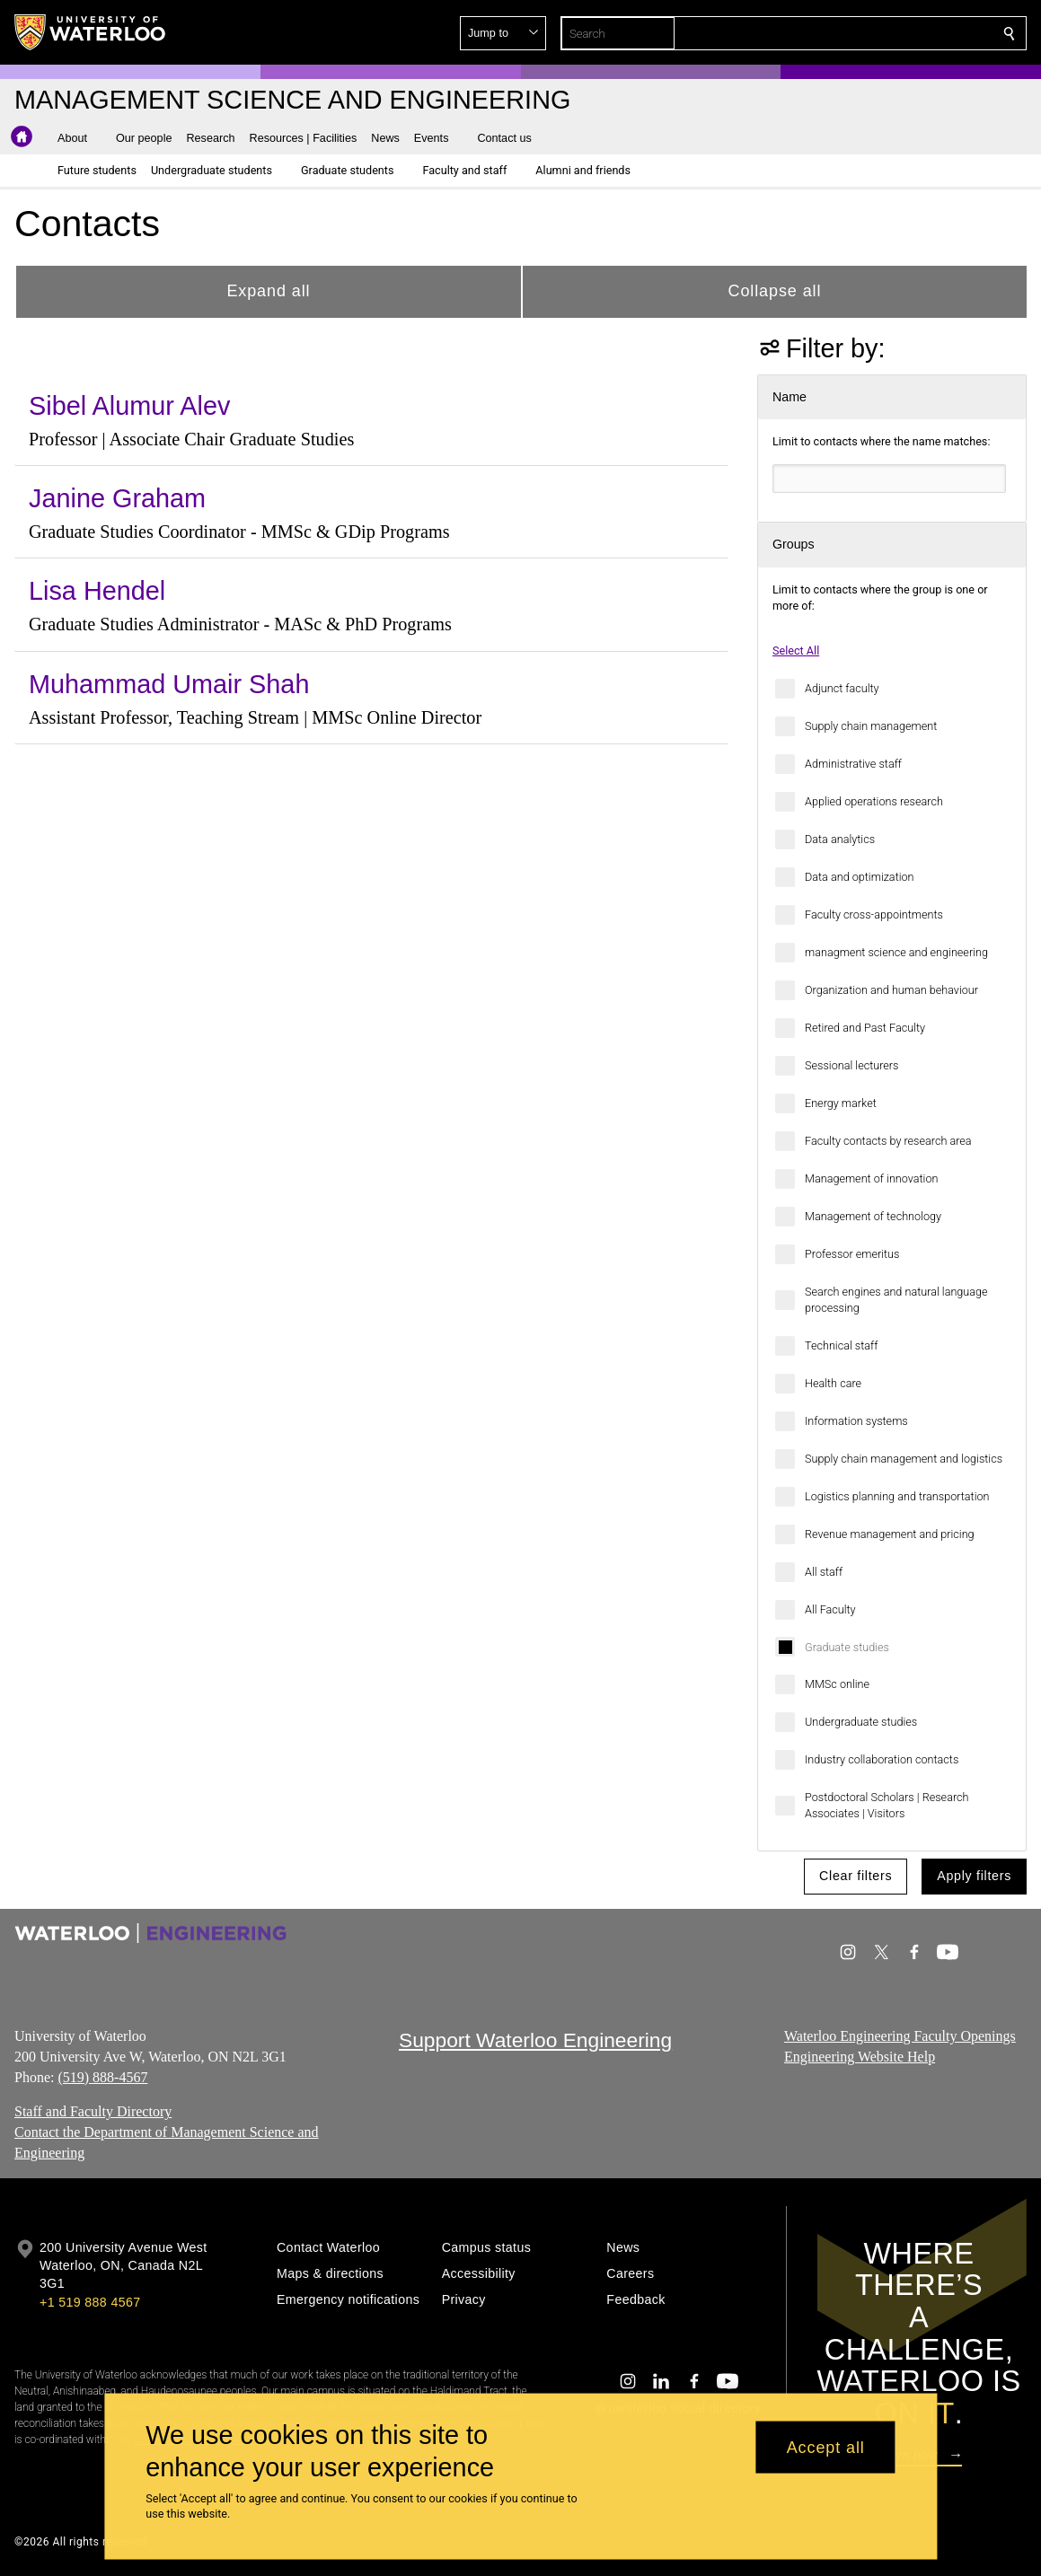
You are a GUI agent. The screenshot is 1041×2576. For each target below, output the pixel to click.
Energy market (841, 1103)
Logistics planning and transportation (897, 1496)
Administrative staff (853, 763)
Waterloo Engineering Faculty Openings (900, 2036)
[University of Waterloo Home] (90, 32)
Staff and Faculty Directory (93, 2111)
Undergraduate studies (861, 1721)
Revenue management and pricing (890, 1534)
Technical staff (841, 1345)
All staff (824, 1571)
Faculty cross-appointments (874, 914)
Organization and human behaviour (891, 990)
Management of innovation (871, 1178)
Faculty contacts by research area (888, 1140)
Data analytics (840, 839)
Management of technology (873, 1216)
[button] (879, 33)
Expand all (268, 291)
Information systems (856, 1421)
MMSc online (837, 1684)
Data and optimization (859, 877)
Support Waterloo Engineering (535, 2040)
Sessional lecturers (852, 1065)
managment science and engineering (896, 952)
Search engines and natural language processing (896, 1299)
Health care (833, 1383)
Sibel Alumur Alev (129, 405)
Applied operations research (874, 801)
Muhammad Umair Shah (169, 684)
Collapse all (775, 291)
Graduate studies (847, 1647)
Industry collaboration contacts (881, 1759)
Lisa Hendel (97, 590)
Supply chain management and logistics (903, 1458)
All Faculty (830, 1609)
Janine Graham (117, 498)
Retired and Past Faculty (865, 1027)
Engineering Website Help (859, 2056)
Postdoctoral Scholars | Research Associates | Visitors (886, 1805)
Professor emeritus (852, 1254)
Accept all (826, 2447)
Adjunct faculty (842, 688)
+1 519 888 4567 (90, 2302)
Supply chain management (871, 726)
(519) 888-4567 (102, 2077)
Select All (795, 650)
